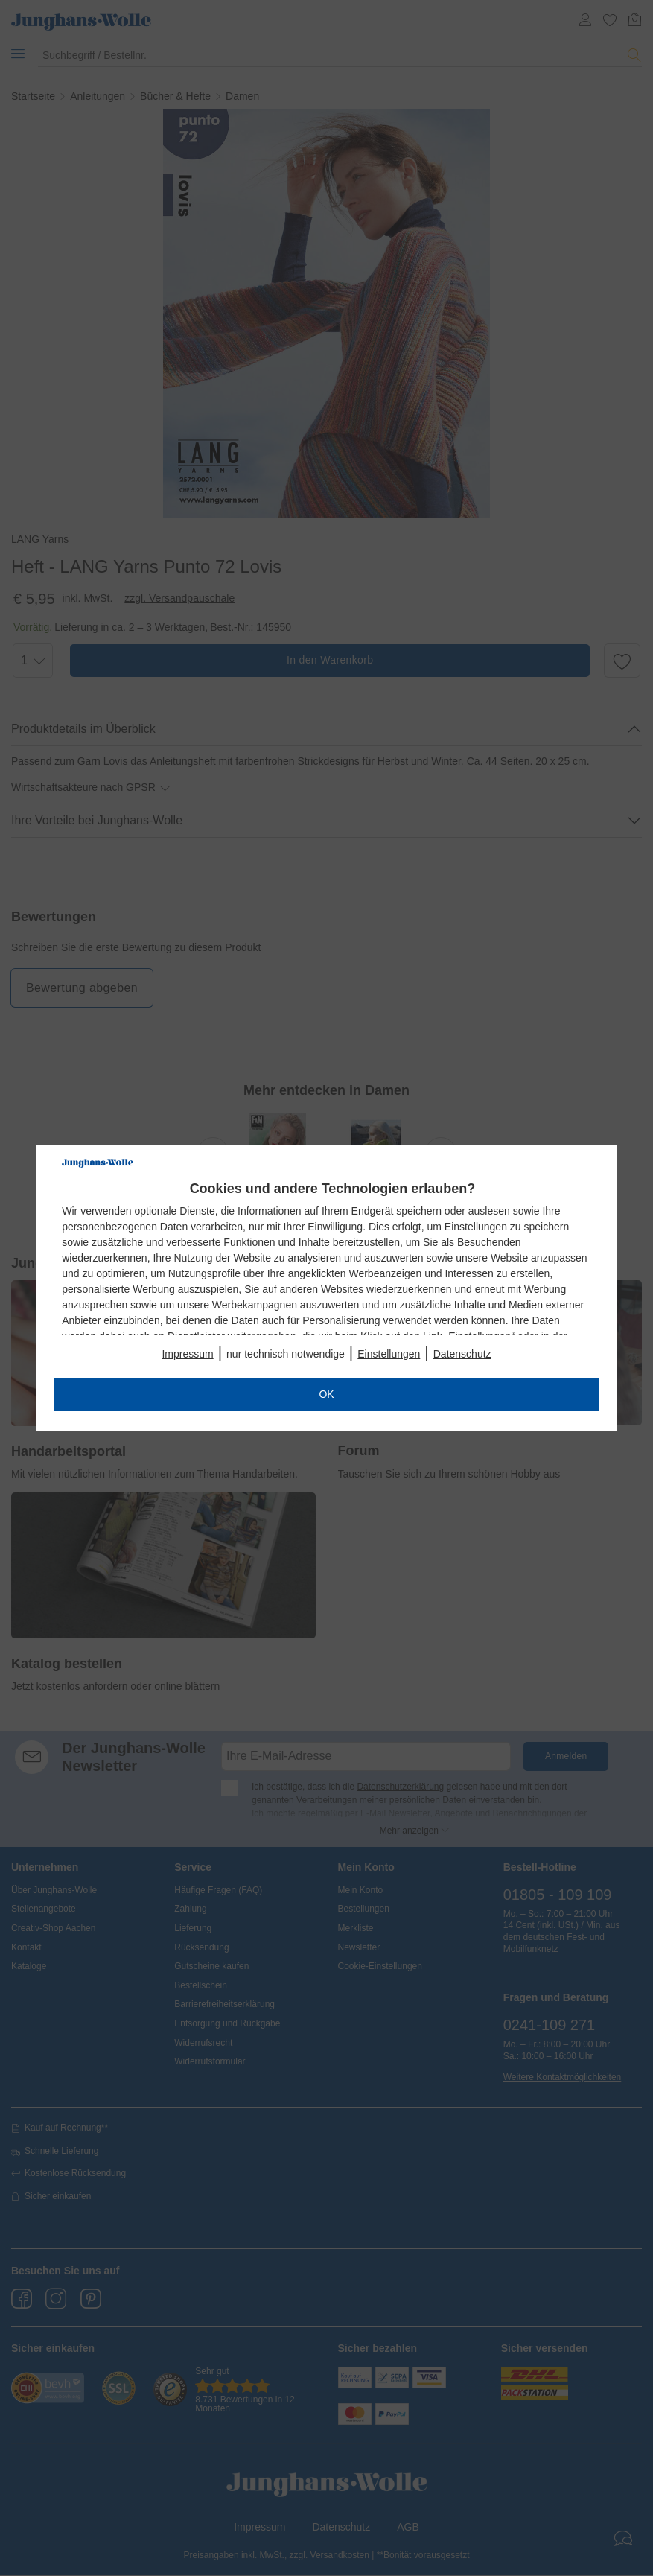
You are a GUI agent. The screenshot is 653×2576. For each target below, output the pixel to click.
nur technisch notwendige (285, 1354)
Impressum (187, 1354)
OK (326, 1394)
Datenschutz (462, 1354)
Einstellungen (388, 1354)
